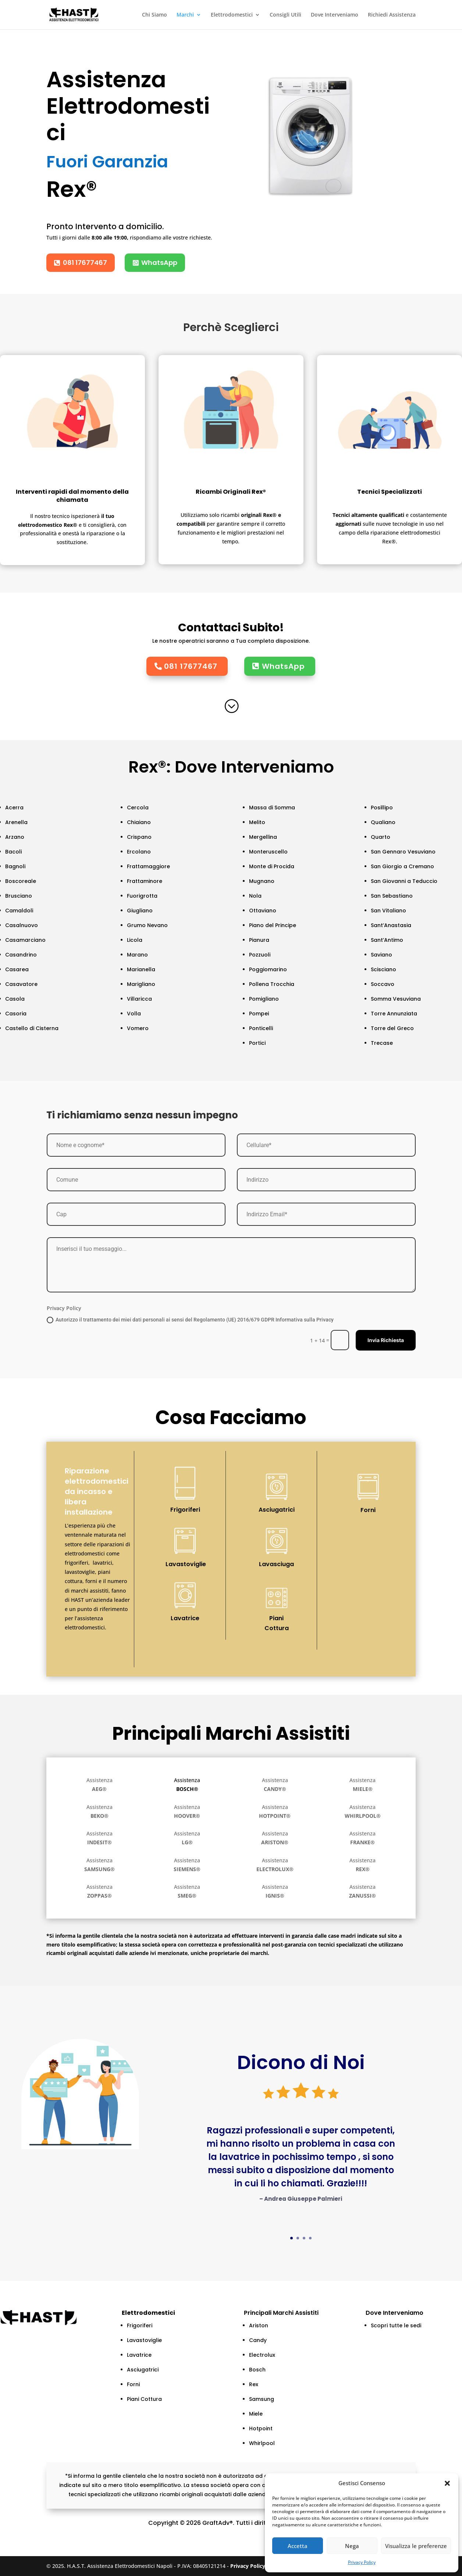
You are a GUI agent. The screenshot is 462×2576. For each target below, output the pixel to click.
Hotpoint (261, 2428)
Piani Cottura (276, 1623)
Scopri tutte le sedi (396, 2325)
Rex (253, 2384)
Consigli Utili (285, 15)
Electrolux (262, 2355)
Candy (258, 2340)
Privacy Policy (362, 2562)
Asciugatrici (277, 1509)
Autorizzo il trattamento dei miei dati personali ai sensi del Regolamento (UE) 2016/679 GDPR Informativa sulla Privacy (190, 1320)
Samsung (261, 2399)
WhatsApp (159, 262)
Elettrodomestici (232, 15)
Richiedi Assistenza (392, 15)
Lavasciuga (276, 1564)
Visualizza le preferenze (416, 2546)
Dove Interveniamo (334, 15)
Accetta (298, 2546)
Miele (256, 2413)
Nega (352, 2546)
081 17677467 (85, 262)
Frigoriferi (185, 1509)
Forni (368, 1510)
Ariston (258, 2325)
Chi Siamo (154, 15)
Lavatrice (185, 1618)
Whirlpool (262, 2443)
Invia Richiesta (385, 1340)
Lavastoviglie (186, 1564)
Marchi (185, 15)
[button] (447, 2483)
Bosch (257, 2369)
